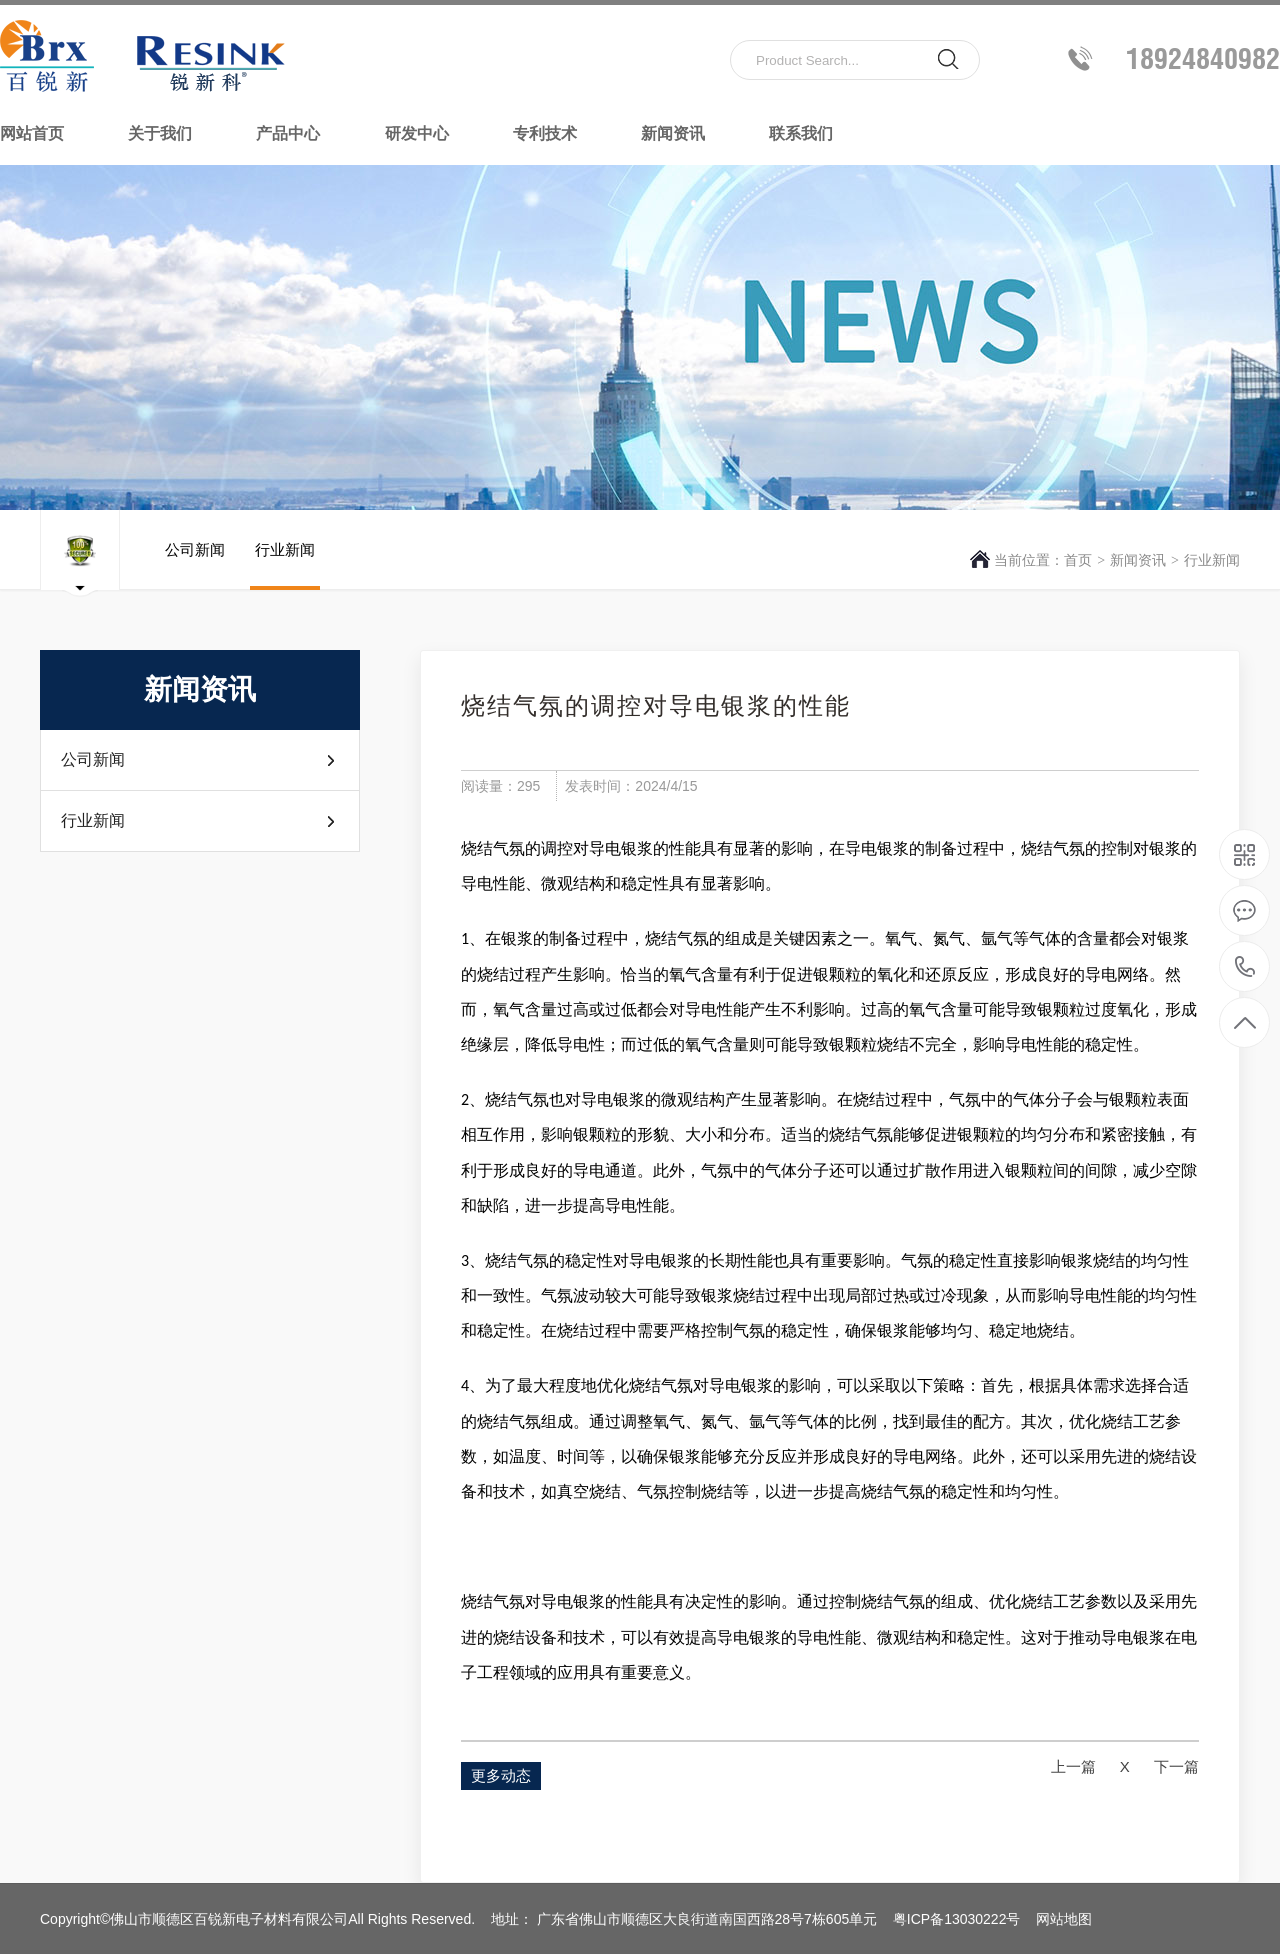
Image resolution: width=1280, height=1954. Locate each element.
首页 (1078, 560)
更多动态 (501, 1775)
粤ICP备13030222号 (957, 1919)
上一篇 (1073, 1766)
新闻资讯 (673, 133)
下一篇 (1176, 1766)
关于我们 (160, 133)
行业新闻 (1212, 560)
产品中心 (288, 133)
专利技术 (545, 133)
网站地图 (1064, 1919)
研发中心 (417, 133)
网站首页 (32, 133)
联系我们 (801, 133)
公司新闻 (195, 565)
